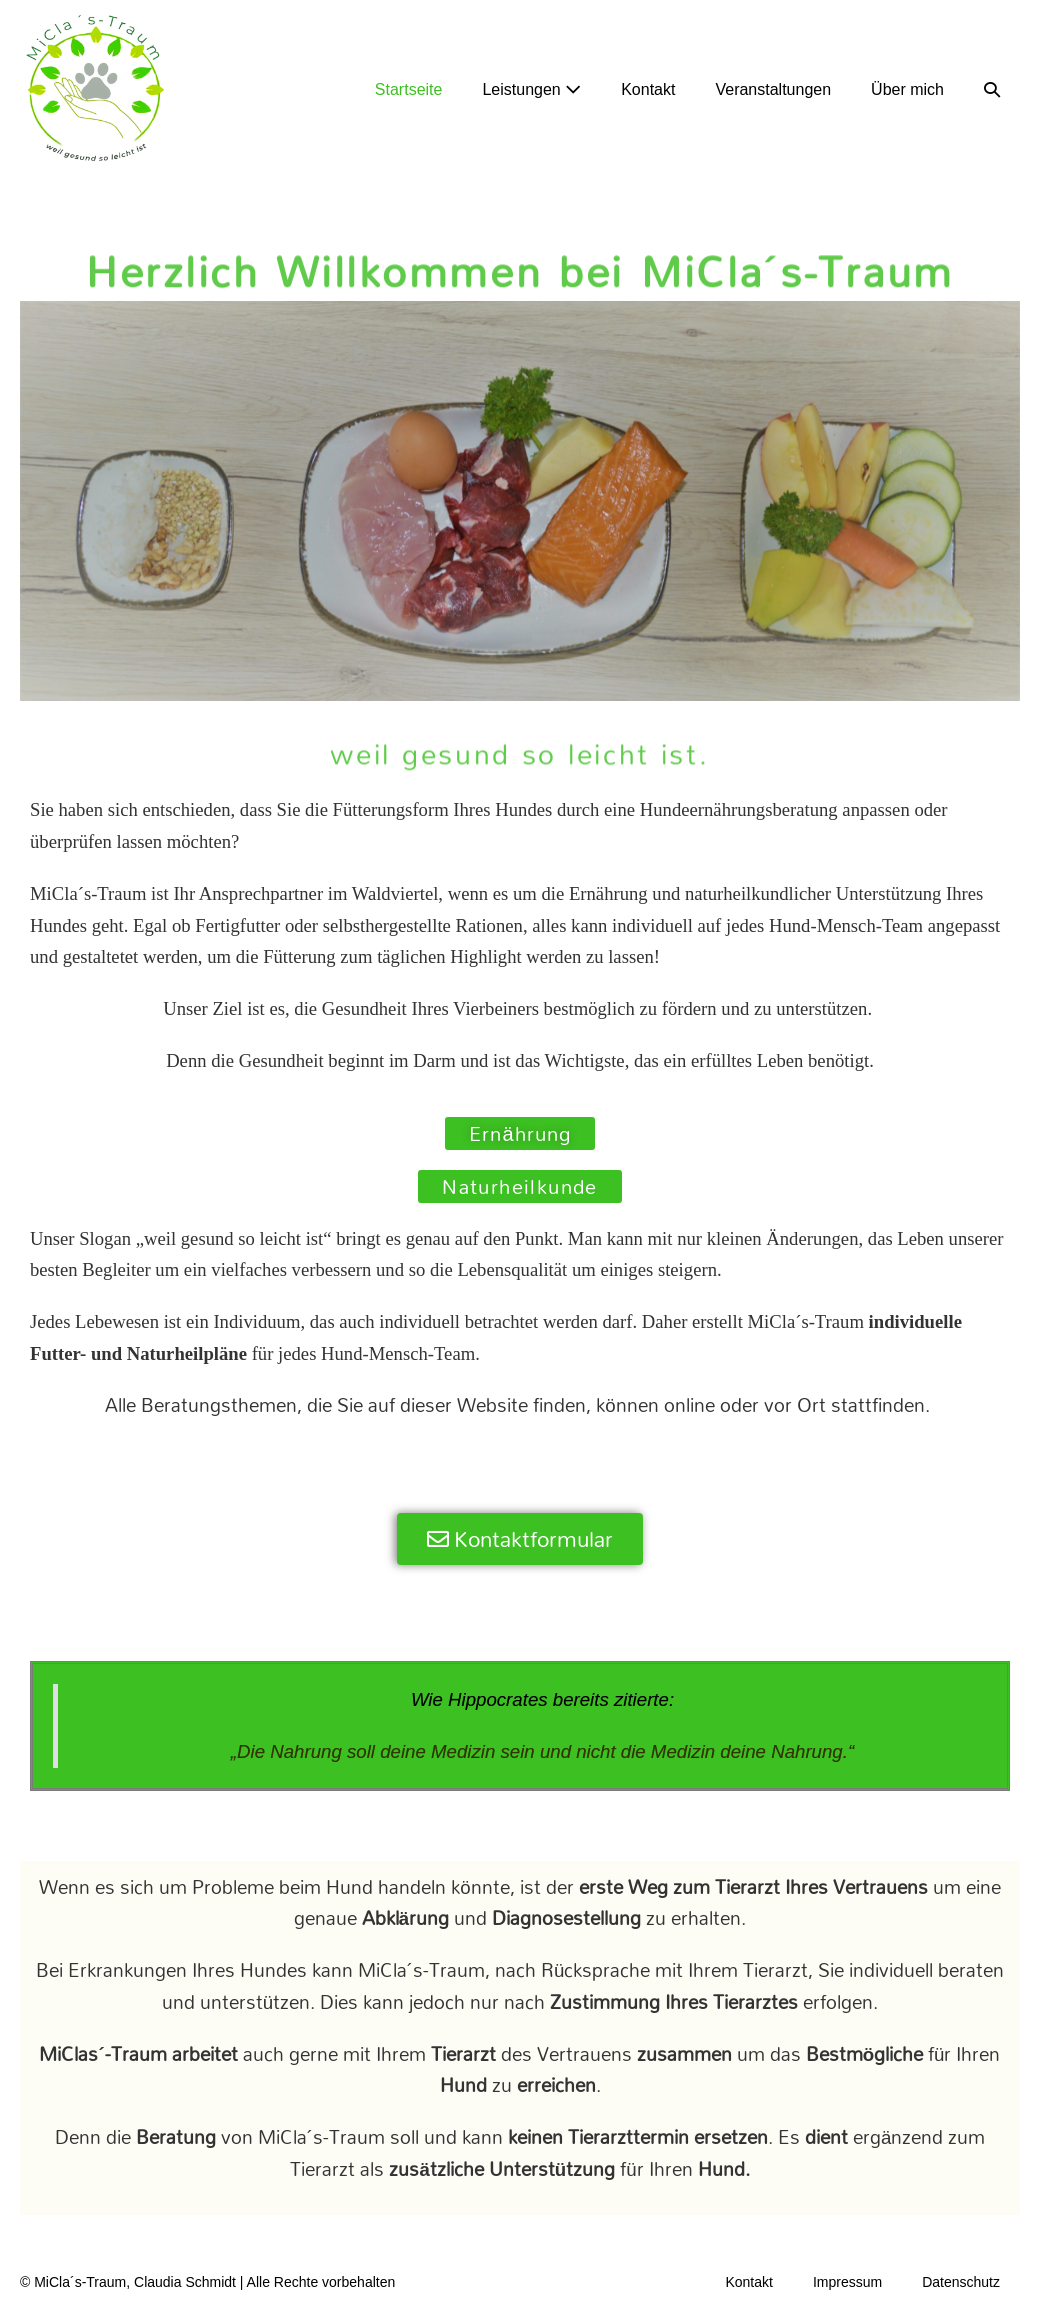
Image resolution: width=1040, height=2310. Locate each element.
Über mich (907, 89)
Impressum (847, 2282)
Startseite (409, 89)
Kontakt (648, 89)
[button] (992, 89)
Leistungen (531, 89)
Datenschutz (961, 2282)
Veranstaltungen (773, 89)
